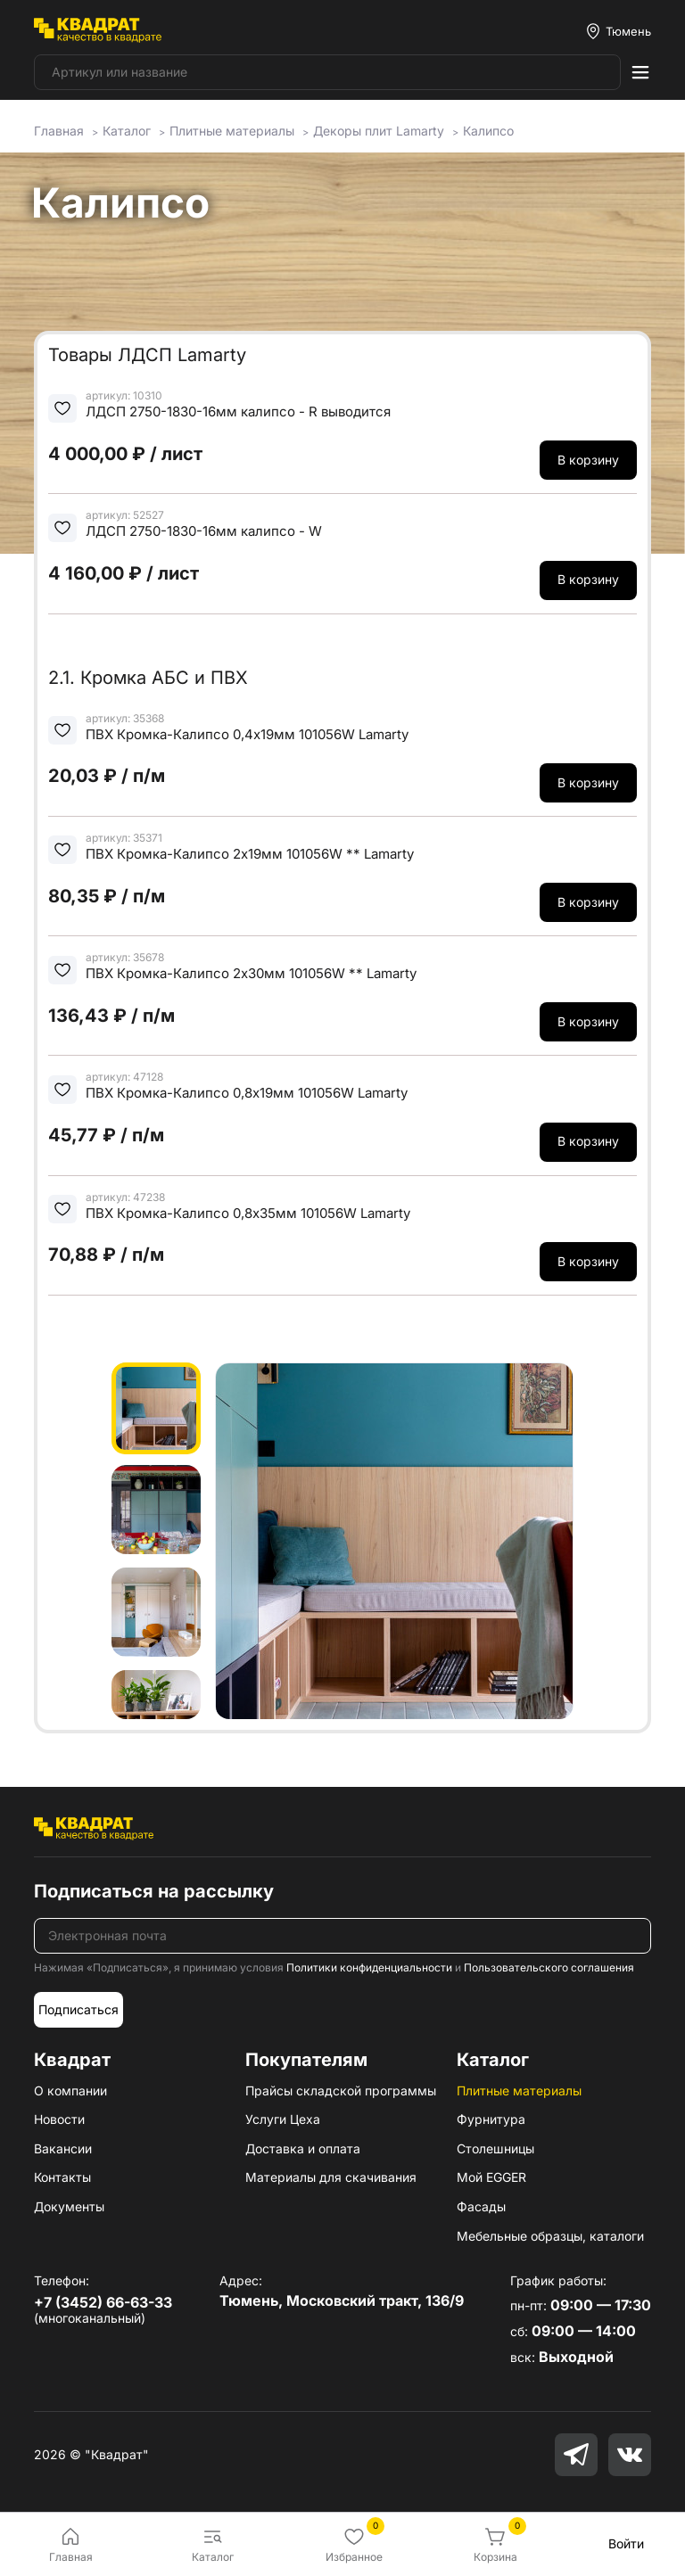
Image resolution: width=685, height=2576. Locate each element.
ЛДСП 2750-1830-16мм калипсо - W (204, 531)
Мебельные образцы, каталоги (550, 2235)
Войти (626, 2543)
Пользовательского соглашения (549, 1967)
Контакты (62, 2177)
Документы (69, 2206)
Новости (59, 2119)
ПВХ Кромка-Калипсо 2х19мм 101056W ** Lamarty (250, 853)
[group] (394, 1540)
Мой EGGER (491, 2177)
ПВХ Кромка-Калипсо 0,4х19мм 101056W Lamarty (247, 734)
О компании (70, 2090)
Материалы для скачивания (331, 2177)
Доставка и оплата (302, 2148)
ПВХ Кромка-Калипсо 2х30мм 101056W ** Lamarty (251, 973)
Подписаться (78, 2009)
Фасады (481, 2206)
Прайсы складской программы (340, 2090)
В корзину (588, 459)
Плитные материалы (519, 2090)
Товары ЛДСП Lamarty (147, 355)
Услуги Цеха (282, 2119)
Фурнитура (491, 2119)
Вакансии (63, 2148)
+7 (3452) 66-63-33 (103, 2302)
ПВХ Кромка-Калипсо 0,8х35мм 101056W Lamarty (248, 1213)
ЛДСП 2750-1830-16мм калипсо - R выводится (238, 411)
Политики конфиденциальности (369, 1967)
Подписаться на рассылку (154, 1891)
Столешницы (495, 2148)
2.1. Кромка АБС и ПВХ (148, 677)
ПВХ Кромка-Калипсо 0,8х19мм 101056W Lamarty (247, 1092)
